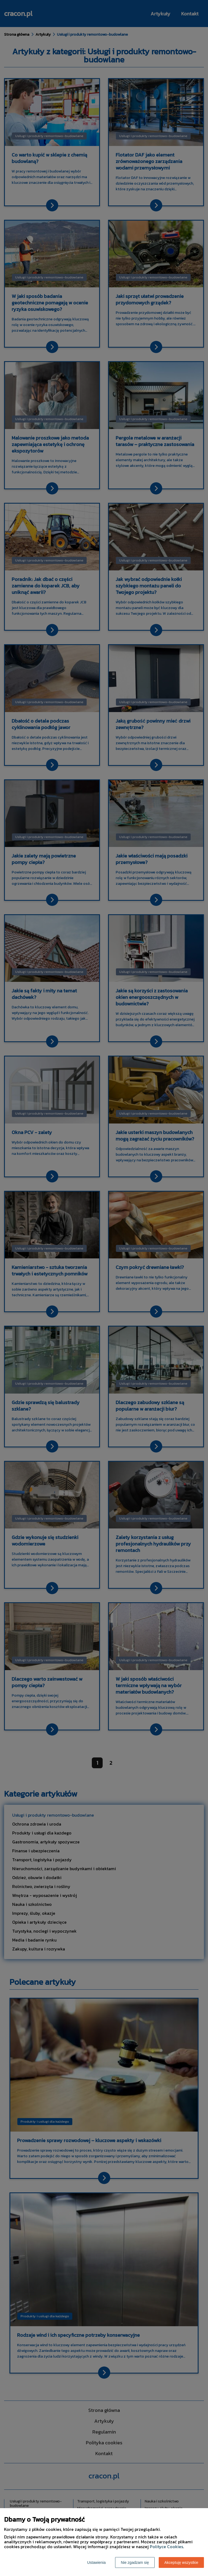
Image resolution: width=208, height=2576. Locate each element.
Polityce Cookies (166, 2546)
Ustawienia (96, 2562)
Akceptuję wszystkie (181, 2562)
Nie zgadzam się (135, 2562)
